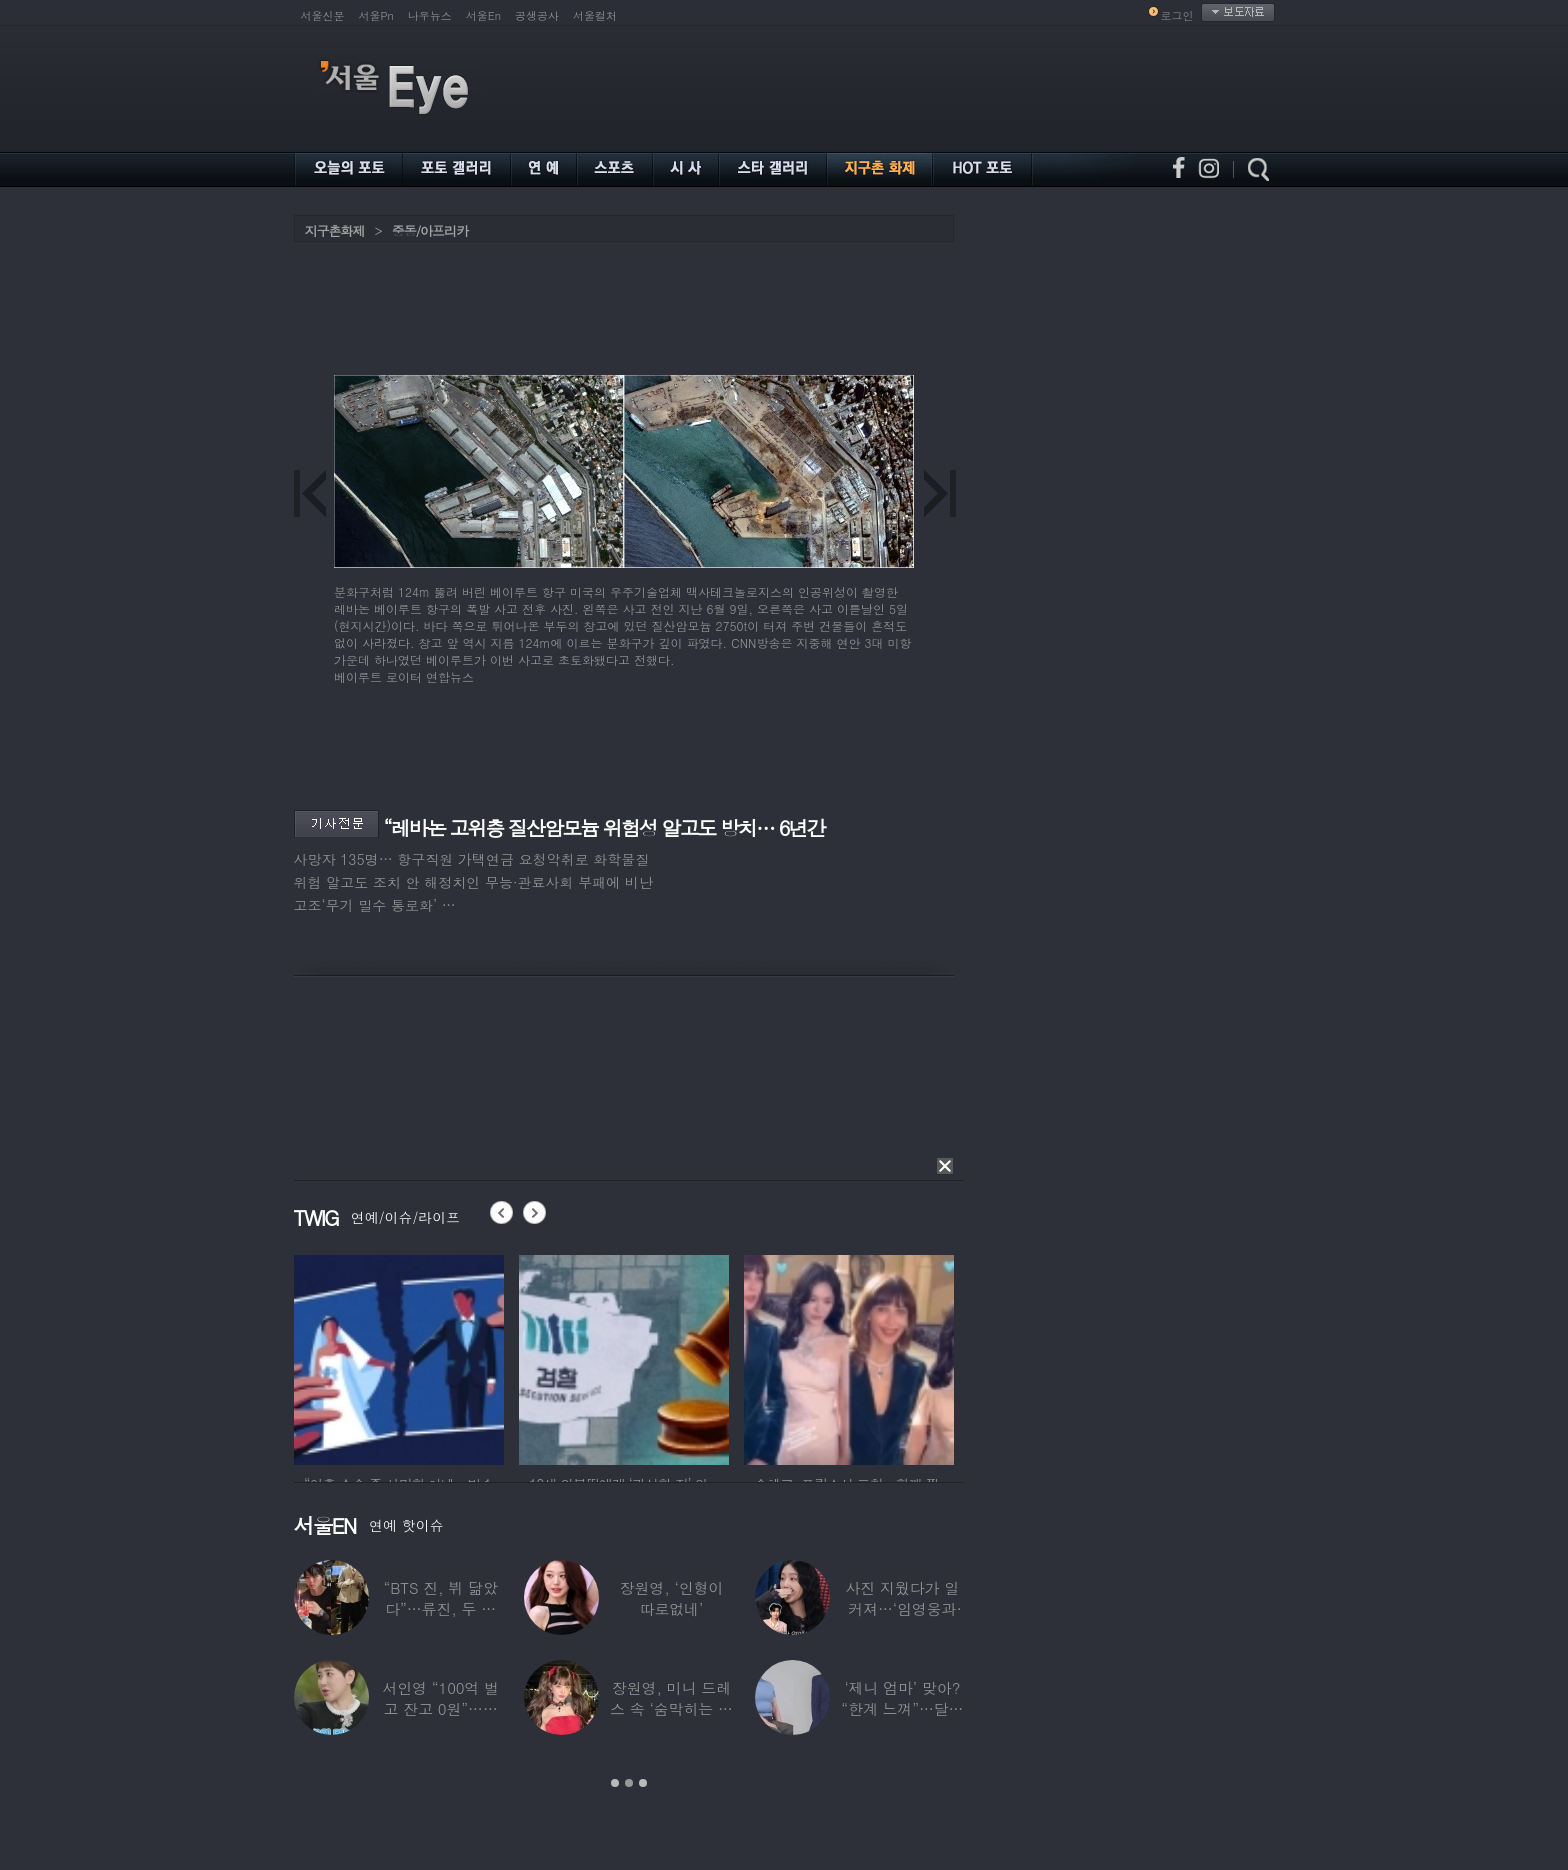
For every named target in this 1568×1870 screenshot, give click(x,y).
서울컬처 (595, 15)
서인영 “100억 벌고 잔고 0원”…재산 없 (440, 1708)
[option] (399, 1357)
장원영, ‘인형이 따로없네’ (671, 1598)
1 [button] (615, 1783)
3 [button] (643, 1783)
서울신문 (323, 15)
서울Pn (376, 15)
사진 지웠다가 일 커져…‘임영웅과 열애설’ (902, 1608)
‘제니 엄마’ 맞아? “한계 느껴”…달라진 (902, 1708)
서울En (483, 15)
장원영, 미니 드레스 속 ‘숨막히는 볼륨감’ (671, 1708)
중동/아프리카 (430, 230)
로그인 (1177, 15)
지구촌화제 (335, 230)
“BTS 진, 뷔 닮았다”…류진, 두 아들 (440, 1608)
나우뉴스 (430, 15)
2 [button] (629, 1783)
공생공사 (537, 15)
